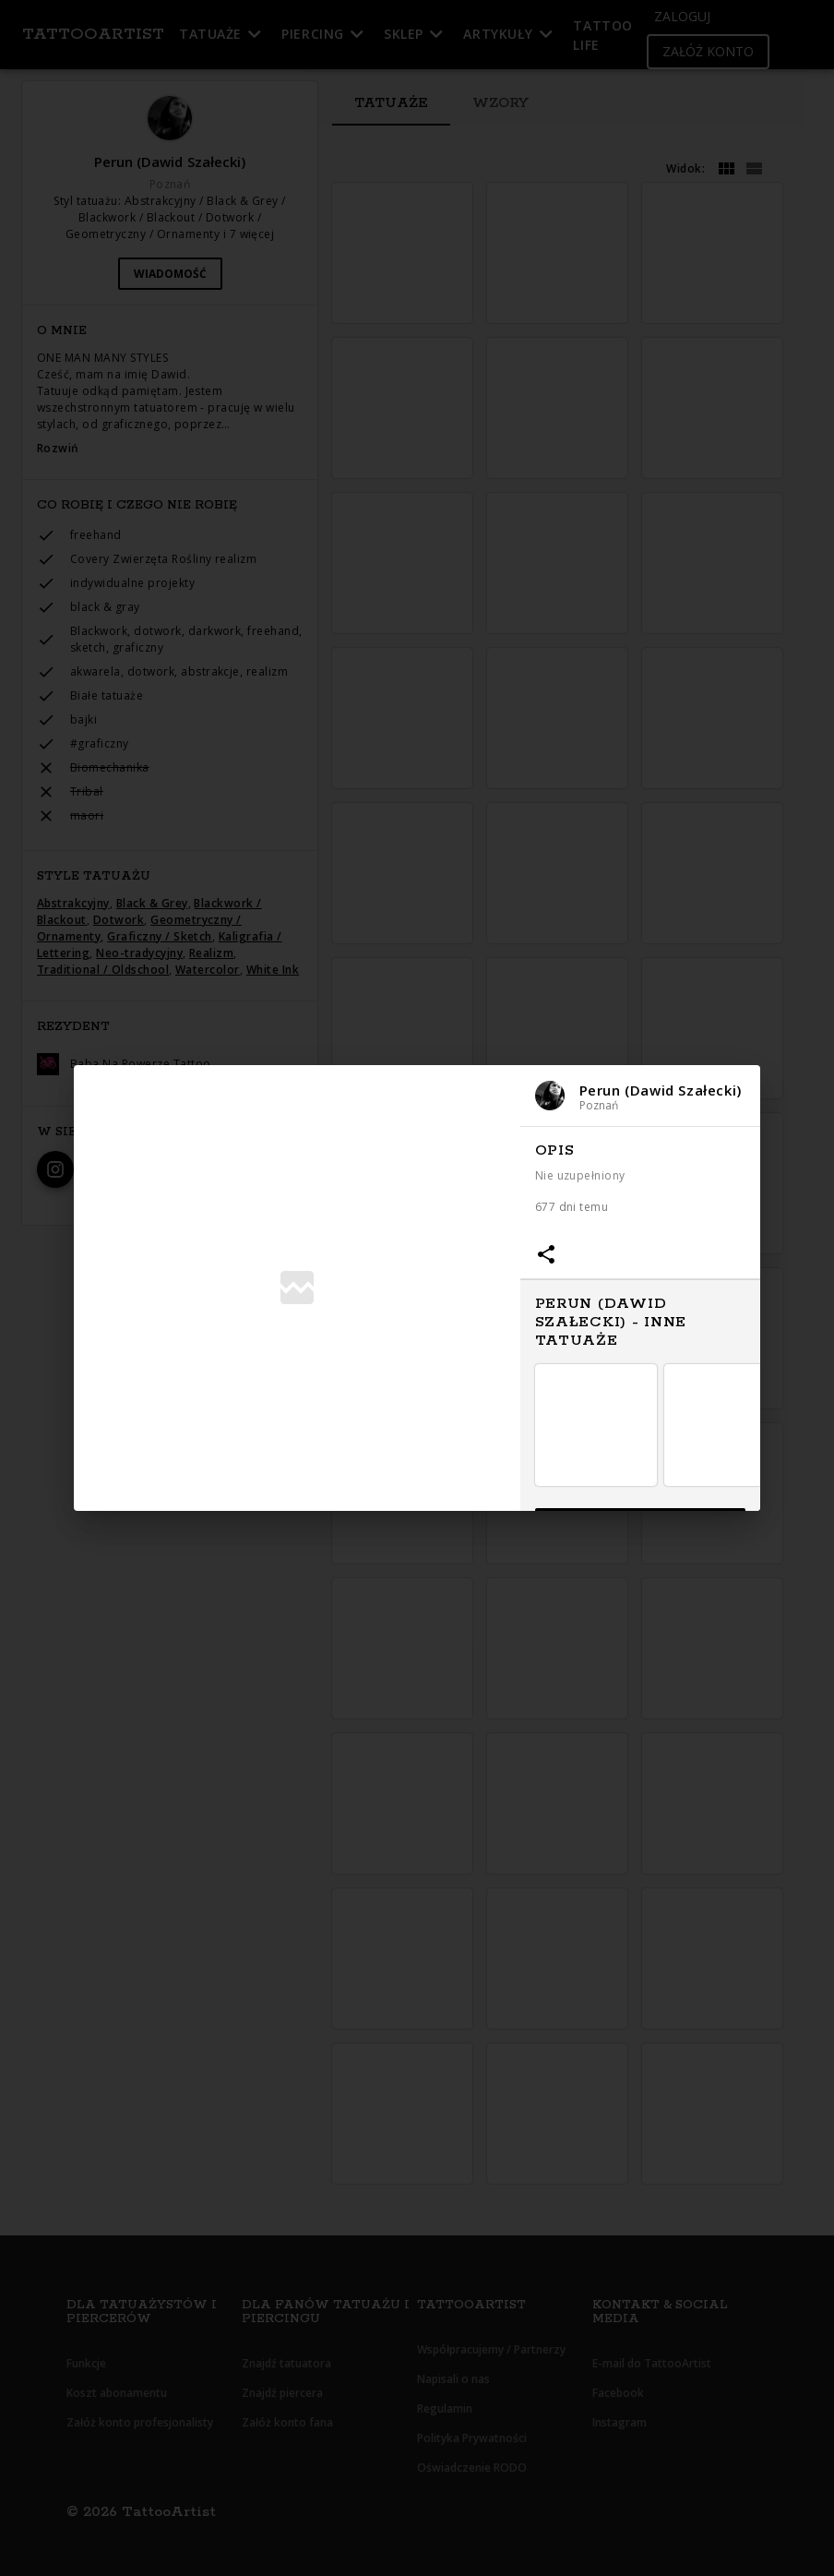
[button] (640, 1096)
